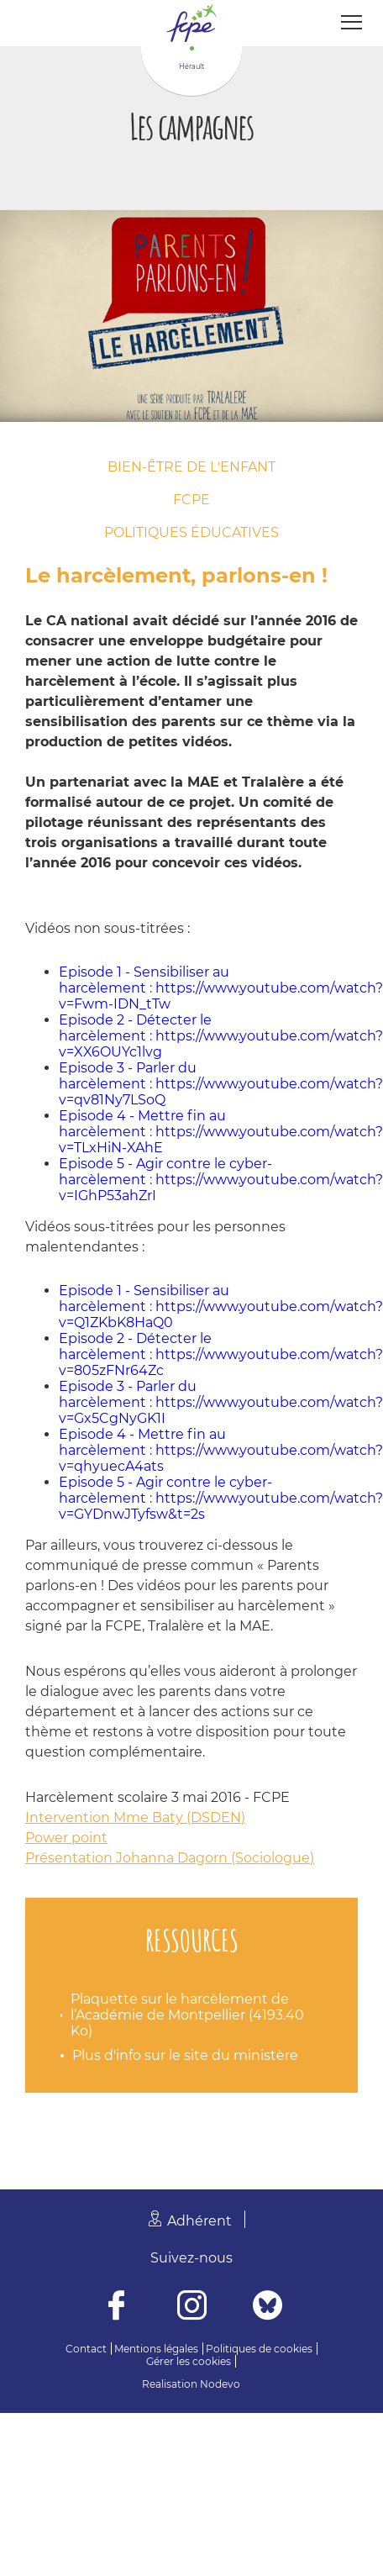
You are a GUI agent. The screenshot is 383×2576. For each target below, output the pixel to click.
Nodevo (220, 2384)
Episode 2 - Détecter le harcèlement (135, 1028)
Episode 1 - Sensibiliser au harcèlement (144, 980)
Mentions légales (156, 2348)
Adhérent (199, 2221)
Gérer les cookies (188, 2361)
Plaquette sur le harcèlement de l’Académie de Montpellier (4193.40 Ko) (187, 2015)
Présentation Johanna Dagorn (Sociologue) (169, 1858)
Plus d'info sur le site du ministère (185, 2055)
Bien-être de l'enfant (191, 467)
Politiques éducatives (191, 532)
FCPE (191, 500)
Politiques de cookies (259, 2348)
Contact (86, 2348)
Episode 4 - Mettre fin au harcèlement (142, 1124)
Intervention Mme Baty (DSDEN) (135, 1817)
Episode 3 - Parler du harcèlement (128, 1076)
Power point (66, 1838)
